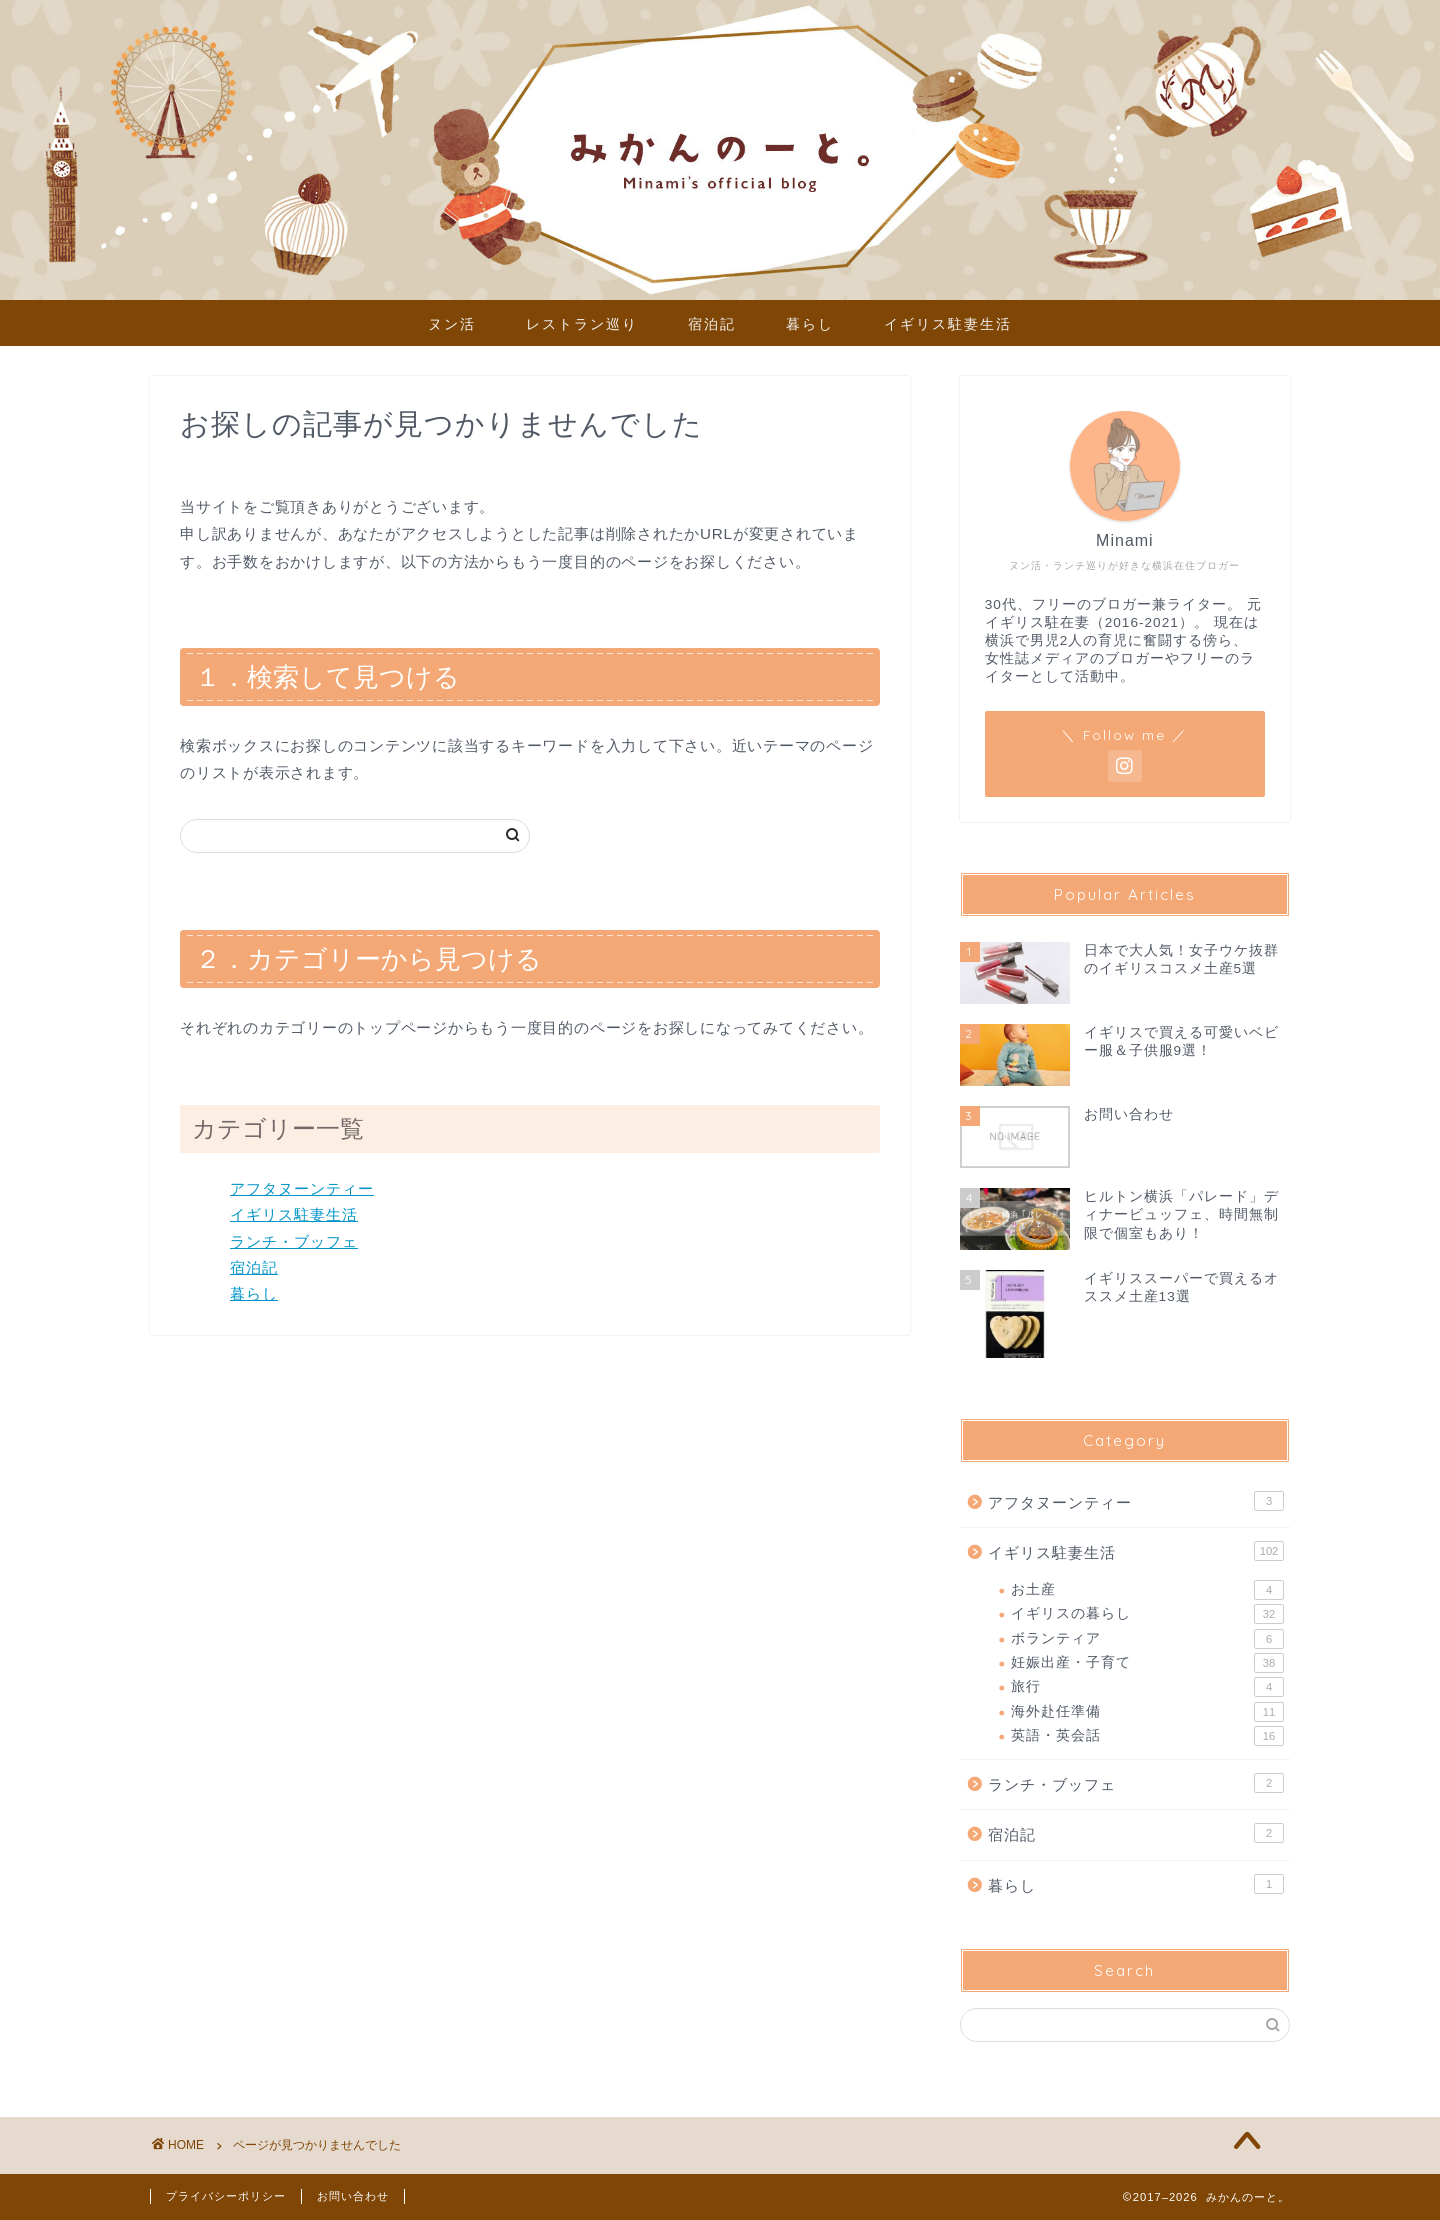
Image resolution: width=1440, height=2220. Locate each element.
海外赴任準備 (1147, 1712)
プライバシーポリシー (226, 2196)
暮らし (810, 324)
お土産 (1147, 1590)
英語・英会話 (1147, 1736)
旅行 (1147, 1687)
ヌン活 (452, 324)
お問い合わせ (353, 2196)
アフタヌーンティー (302, 1188)
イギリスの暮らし (1147, 1614)
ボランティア (1147, 1639)
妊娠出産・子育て (1147, 1663)
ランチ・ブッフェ (294, 1241)
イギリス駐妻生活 (948, 324)
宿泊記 (712, 324)
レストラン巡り (582, 324)
